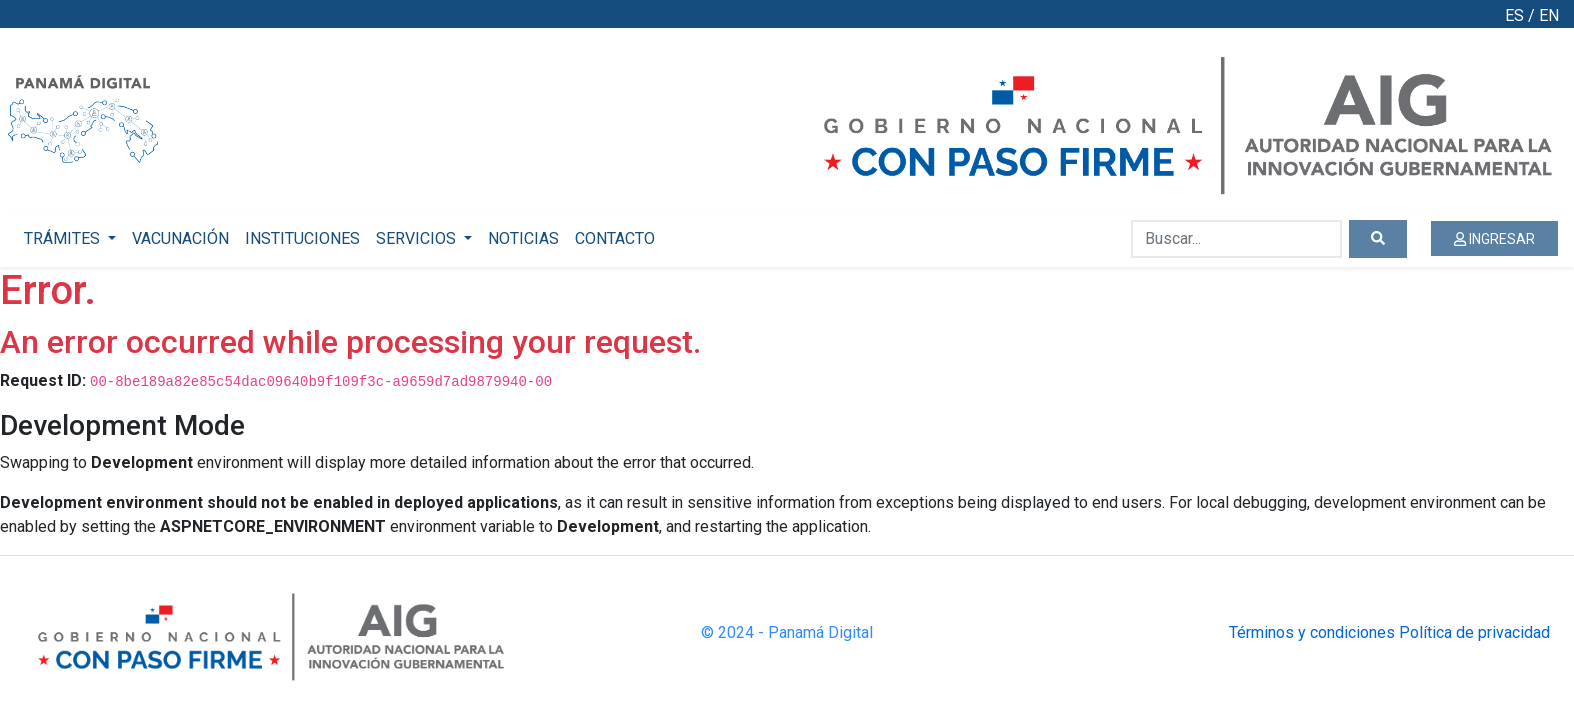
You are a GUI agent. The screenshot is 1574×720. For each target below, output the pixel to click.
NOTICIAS (523, 238)
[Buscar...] (1236, 239)
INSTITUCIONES (302, 238)
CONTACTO (615, 238)
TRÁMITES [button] (64, 238)
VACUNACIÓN (180, 238)
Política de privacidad (1474, 632)
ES (1514, 15)
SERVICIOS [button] (418, 238)
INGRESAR (1494, 239)
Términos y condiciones (1312, 632)
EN (1549, 15)
